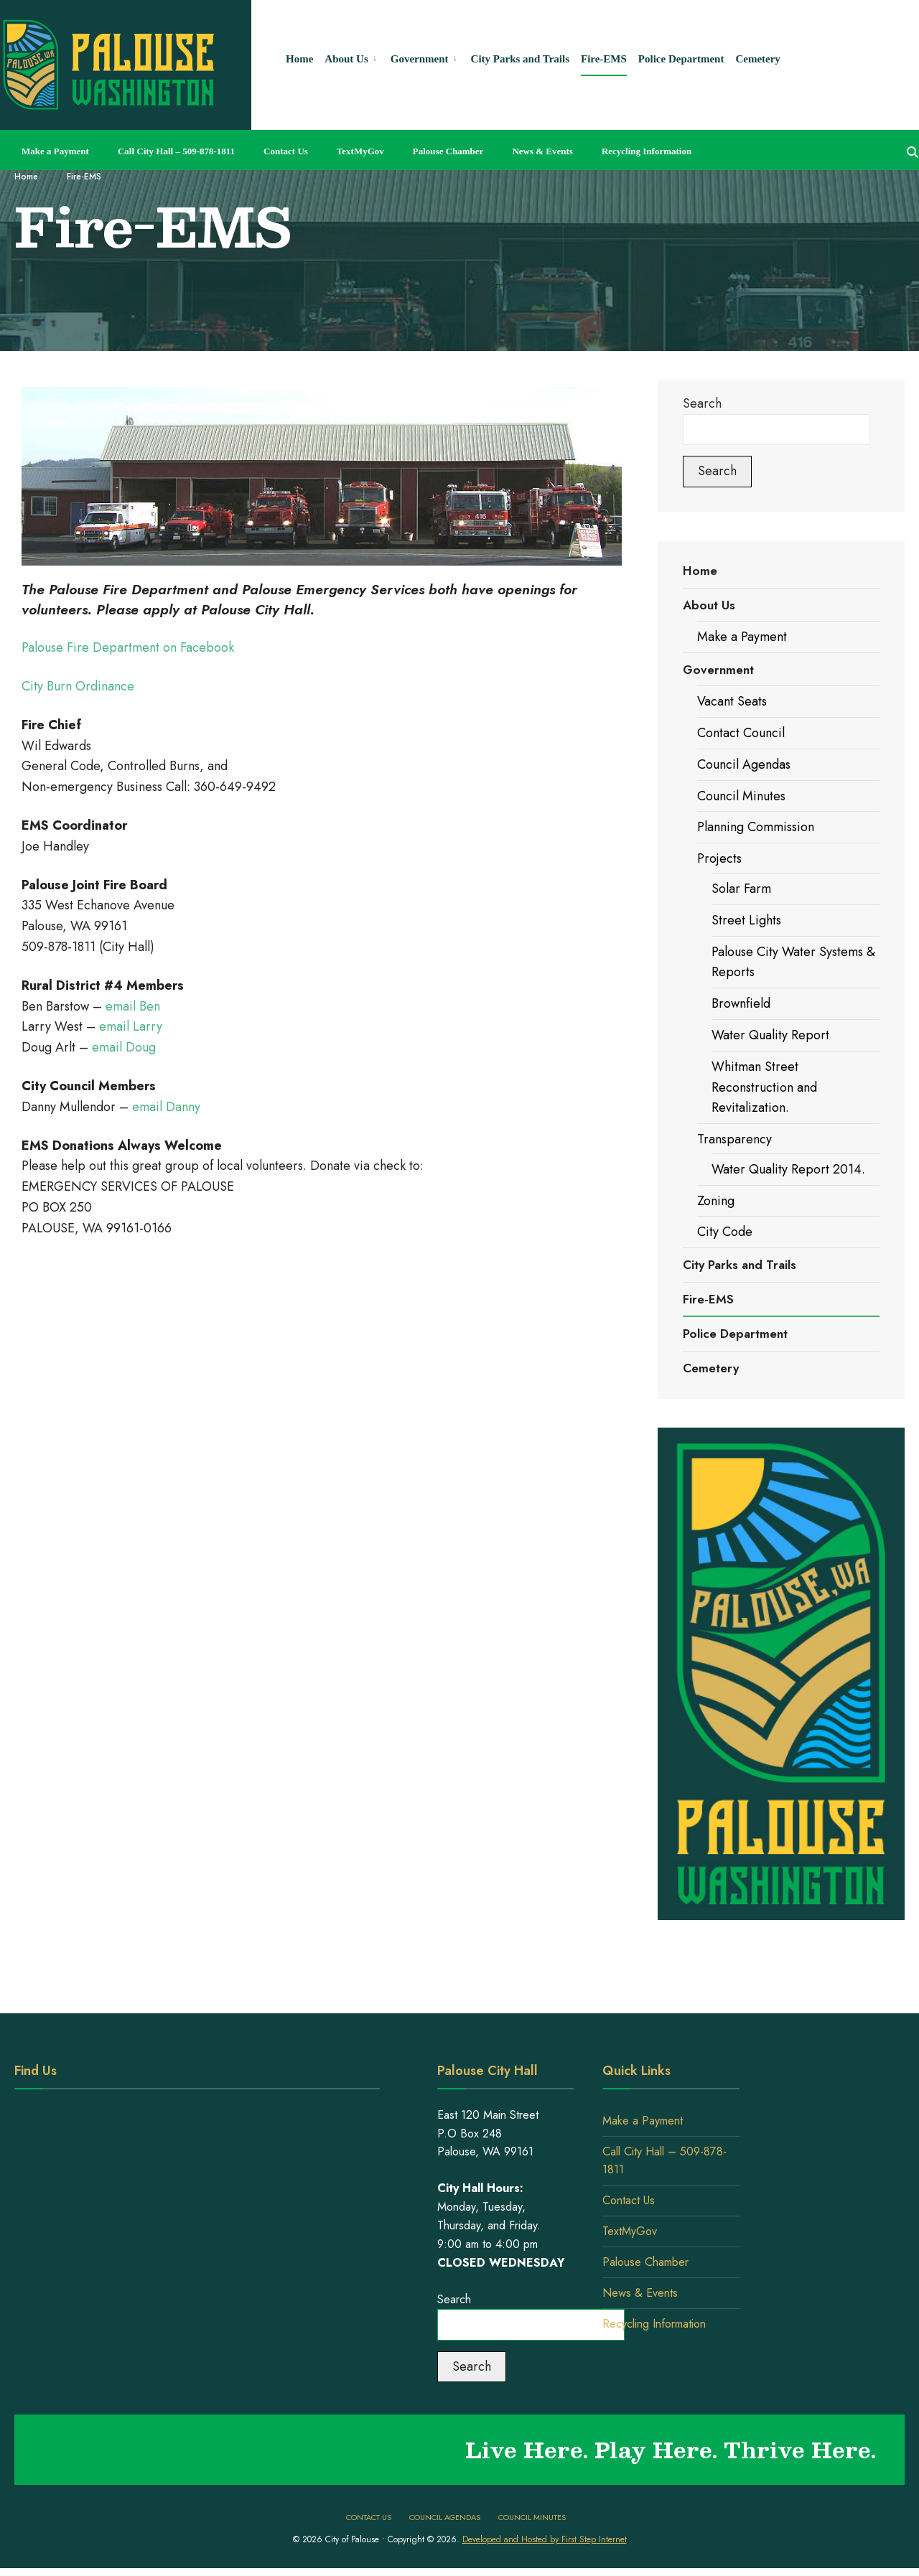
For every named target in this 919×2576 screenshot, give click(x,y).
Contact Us (285, 151)
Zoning (715, 1200)
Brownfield (741, 1003)
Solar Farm (741, 888)
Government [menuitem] (420, 59)
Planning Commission (755, 827)
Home (26, 176)
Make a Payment (55, 151)
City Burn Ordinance (78, 686)
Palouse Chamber (448, 151)
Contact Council (741, 732)
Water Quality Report (770, 1035)
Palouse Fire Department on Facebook (128, 647)
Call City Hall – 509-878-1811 (176, 151)
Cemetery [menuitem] (757, 59)
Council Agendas (743, 764)
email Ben (133, 1006)
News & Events (542, 151)
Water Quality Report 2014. (788, 1169)
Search (702, 403)
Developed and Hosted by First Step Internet (544, 2539)
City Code (724, 1231)
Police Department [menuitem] (681, 59)
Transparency (734, 1139)
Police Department (735, 1333)
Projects (719, 858)
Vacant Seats (732, 701)
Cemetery (711, 1368)
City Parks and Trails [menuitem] (520, 59)
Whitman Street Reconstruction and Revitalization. (764, 1087)
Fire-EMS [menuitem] (604, 59)
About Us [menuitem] (346, 59)
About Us (709, 605)
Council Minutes (741, 796)
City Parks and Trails (739, 1264)
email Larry (128, 1026)
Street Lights (746, 920)
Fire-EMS (708, 1299)
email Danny (166, 1106)
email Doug (124, 1047)
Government (718, 669)
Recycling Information (646, 151)
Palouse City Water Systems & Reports (793, 962)
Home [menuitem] (299, 59)
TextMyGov (360, 151)
